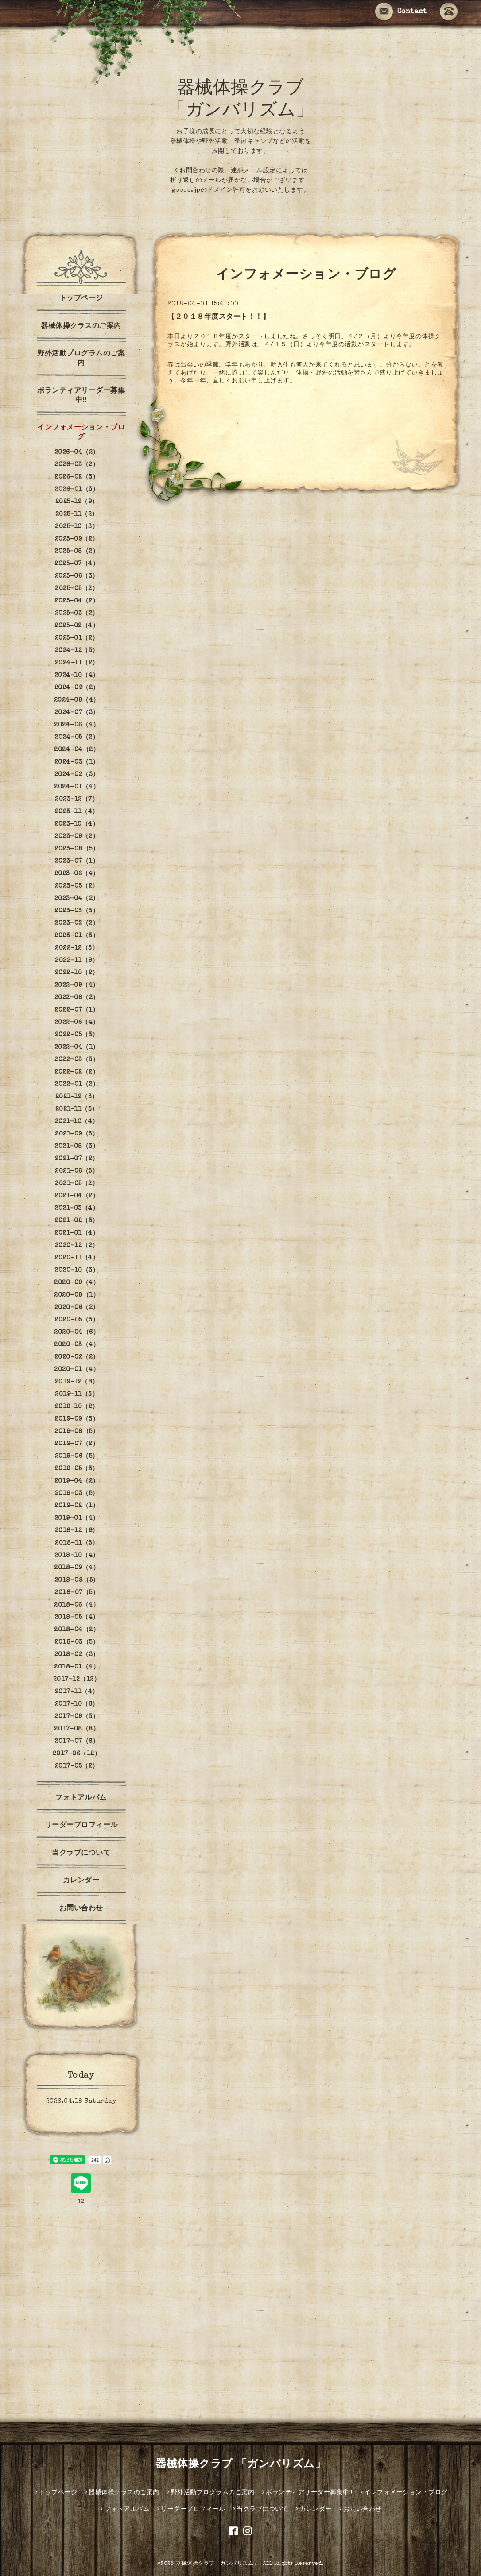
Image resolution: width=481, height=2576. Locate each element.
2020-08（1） (76, 1295)
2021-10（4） (77, 1122)
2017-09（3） (76, 1717)
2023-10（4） (76, 824)
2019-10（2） (77, 1407)
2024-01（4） (76, 787)
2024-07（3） (76, 713)
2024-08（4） (77, 700)
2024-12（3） (77, 651)
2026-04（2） (76, 452)
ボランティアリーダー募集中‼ (81, 396)
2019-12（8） (77, 1382)
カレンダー (81, 1881)
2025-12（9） (76, 502)
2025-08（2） (76, 551)
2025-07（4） (76, 564)
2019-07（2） (76, 1444)
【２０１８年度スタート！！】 (218, 317)
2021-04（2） (76, 1196)
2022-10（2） (77, 973)
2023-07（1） (76, 861)
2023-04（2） (76, 899)
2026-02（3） (76, 477)
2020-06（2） (76, 1308)
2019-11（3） (76, 1394)
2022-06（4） (76, 1023)
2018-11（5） (76, 1543)
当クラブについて (81, 1853)
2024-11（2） (77, 663)
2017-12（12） (77, 1679)
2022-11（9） (76, 961)
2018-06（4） (76, 1605)
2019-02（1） (76, 1506)
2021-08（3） (76, 1146)
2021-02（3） (77, 1221)
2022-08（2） (76, 998)
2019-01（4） (76, 1518)
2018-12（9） (77, 1531)
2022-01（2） (76, 1084)
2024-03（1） (76, 762)
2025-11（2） (76, 514)
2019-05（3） (77, 1469)
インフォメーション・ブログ (81, 433)
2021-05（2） (76, 1184)
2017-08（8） (76, 1729)
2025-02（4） (76, 626)
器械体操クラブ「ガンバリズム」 (217, 2564)
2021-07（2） (77, 1159)
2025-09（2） (77, 539)
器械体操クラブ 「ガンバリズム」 (240, 2465)
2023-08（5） (76, 849)
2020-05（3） (76, 1320)
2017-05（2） (77, 1766)
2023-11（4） (77, 812)
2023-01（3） (76, 936)
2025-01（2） (77, 638)
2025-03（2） (77, 613)
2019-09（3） (76, 1419)
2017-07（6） (76, 1741)
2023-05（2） (77, 886)
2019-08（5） (76, 1432)
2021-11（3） (76, 1109)
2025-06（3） (77, 576)
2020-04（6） (76, 1332)
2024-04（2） (76, 750)
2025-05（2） (76, 589)
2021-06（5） (76, 1171)
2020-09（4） (76, 1283)
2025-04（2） (76, 601)
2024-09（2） (76, 688)
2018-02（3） (76, 1655)
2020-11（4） (76, 1258)
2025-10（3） (76, 527)
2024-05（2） (76, 737)
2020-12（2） (77, 1246)
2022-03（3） (76, 1060)
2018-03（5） (76, 1642)
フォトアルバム (81, 1798)
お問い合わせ (81, 1908)
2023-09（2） (76, 837)
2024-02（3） (76, 775)
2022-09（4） (76, 985)
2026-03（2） (76, 465)
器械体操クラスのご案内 (81, 326)
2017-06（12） (77, 1754)
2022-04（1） (76, 1047)
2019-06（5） (77, 1456)
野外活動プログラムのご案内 (81, 359)
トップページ (81, 298)
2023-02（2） (76, 923)
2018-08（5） (76, 1580)
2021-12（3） (76, 1097)
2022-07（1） (76, 1010)
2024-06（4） (76, 725)
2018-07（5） (76, 1593)
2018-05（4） (76, 1617)
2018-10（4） (76, 1556)
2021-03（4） (76, 1208)
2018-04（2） (76, 1630)
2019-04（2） (76, 1481)
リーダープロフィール (81, 1825)
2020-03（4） (76, 1345)
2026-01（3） (76, 490)
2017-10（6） (77, 1704)
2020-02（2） (76, 1357)
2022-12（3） (76, 948)
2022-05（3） (77, 1035)
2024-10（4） (76, 675)
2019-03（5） (77, 1494)
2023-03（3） (76, 911)
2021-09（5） (76, 1134)
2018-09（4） (76, 1568)
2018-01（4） (76, 1667)
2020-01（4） (76, 1370)
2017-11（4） (77, 1692)
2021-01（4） (76, 1233)
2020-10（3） (76, 1270)
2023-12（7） (76, 799)
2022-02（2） (76, 1072)
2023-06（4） (76, 874)
